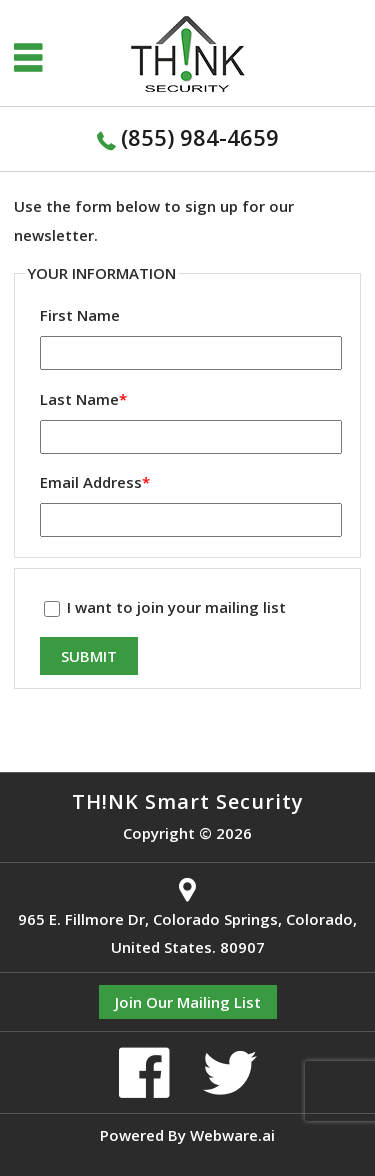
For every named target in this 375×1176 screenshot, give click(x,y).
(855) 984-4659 (200, 137)
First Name (80, 315)
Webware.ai (232, 1135)
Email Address (95, 482)
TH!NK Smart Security (188, 801)
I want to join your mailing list (165, 607)
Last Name (83, 399)
